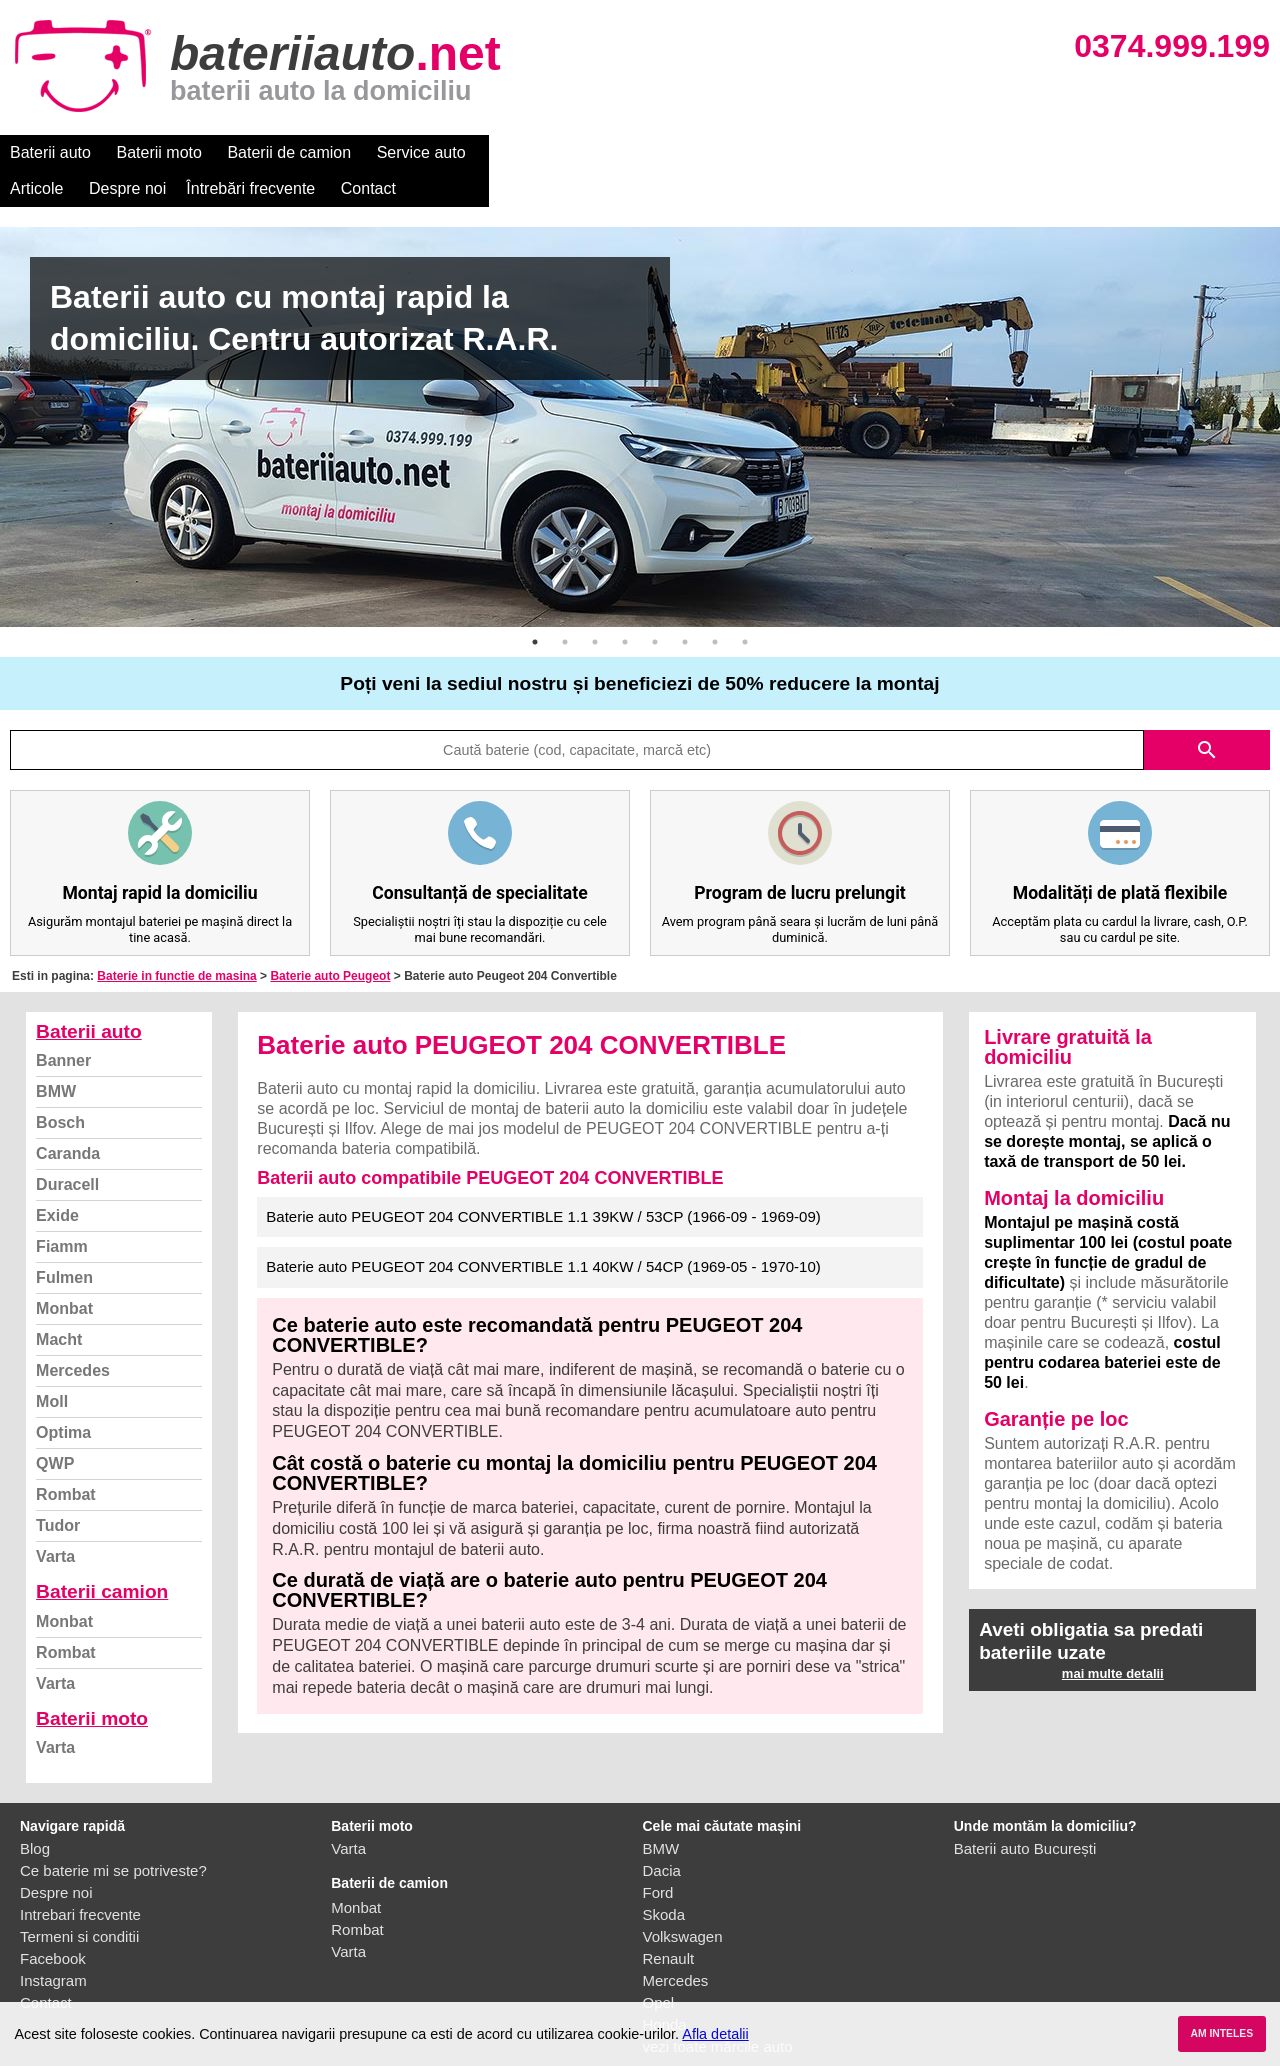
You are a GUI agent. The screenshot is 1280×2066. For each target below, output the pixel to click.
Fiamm (62, 1210)
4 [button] (625, 606)
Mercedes (73, 1334)
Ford (658, 1856)
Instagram (53, 1944)
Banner (63, 1024)
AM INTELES (1221, 2033)
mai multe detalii (1113, 1637)
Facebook (53, 1922)
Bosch (60, 1086)
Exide (57, 1179)
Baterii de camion (289, 152)
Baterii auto (50, 152)
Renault (669, 1922)
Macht (59, 1303)
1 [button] (535, 606)
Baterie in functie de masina (176, 940)
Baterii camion (102, 1555)
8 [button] (745, 606)
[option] (640, 391)
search (1207, 714)
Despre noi (608, 152)
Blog (35, 1812)
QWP (55, 1427)
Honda (665, 1988)
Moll (52, 1365)
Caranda (68, 1117)
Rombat (66, 1458)
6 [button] (685, 606)
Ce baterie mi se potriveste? (113, 1834)
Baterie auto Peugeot (330, 940)
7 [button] (715, 606)
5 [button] (655, 606)
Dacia (662, 1834)
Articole (517, 152)
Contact (849, 152)
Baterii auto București (1025, 1812)
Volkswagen (683, 1900)
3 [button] (595, 606)
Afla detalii (715, 2034)
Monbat (64, 1272)
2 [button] (565, 606)
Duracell (67, 1148)
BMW (56, 1055)
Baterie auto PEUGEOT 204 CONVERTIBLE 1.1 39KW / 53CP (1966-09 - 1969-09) (543, 1180)
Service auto (421, 152)
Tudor (58, 1489)
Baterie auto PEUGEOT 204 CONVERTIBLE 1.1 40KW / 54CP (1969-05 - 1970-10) (543, 1230)
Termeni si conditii (79, 1900)
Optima (63, 1396)
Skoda (664, 1878)
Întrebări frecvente (731, 152)
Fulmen (64, 1241)
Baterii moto (159, 152)
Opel (659, 1966)
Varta (55, 1520)
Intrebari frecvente (80, 1878)
